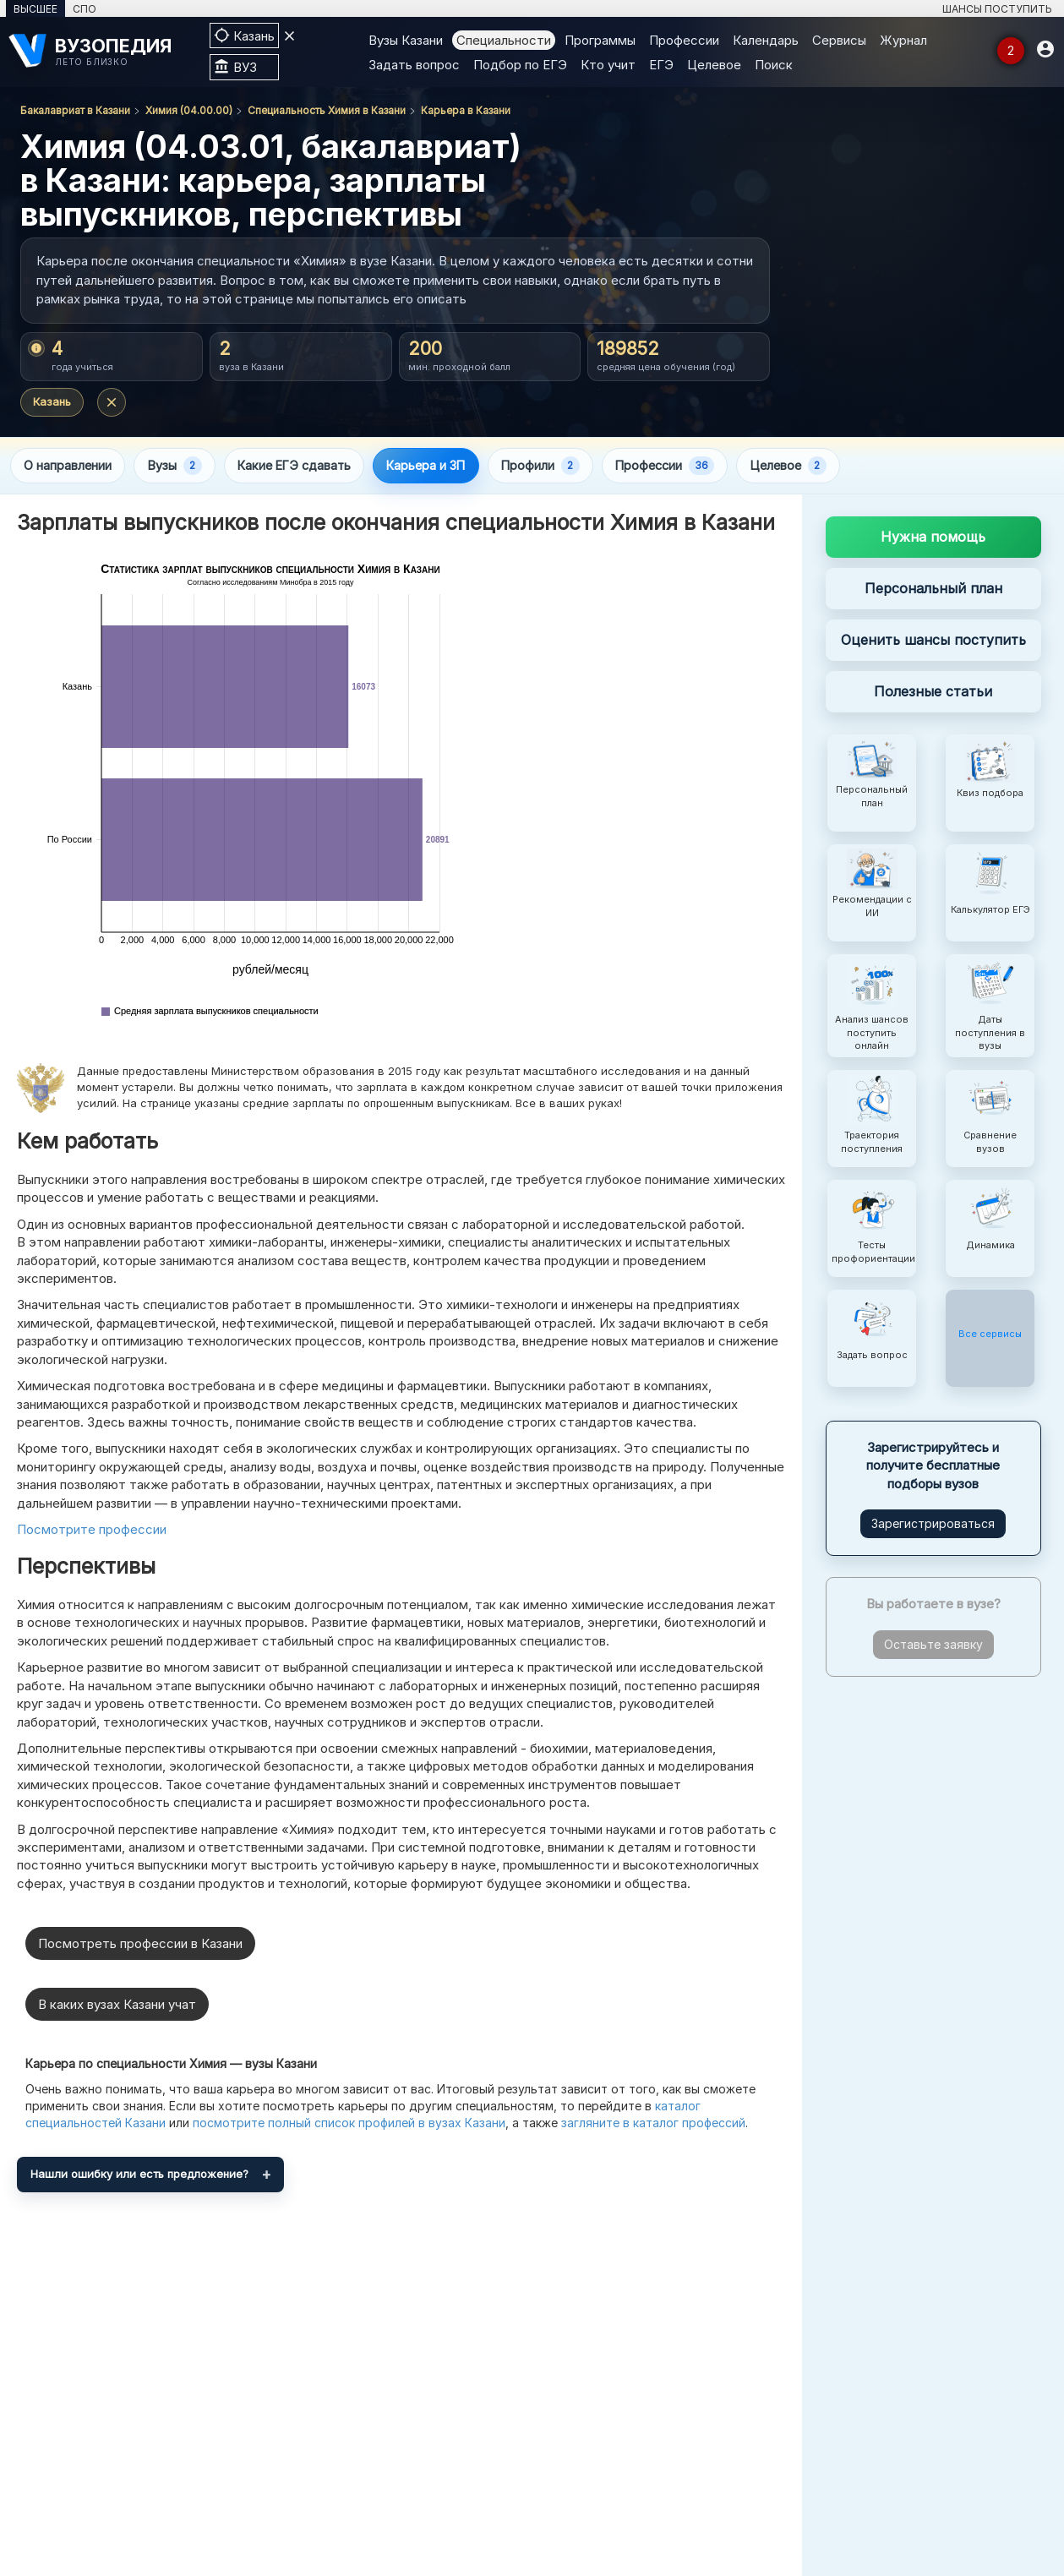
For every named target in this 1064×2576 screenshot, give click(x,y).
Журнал (903, 40)
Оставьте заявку (933, 1645)
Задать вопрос (414, 65)
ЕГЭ (661, 65)
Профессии (684, 40)
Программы (600, 40)
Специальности (503, 40)
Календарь (766, 40)
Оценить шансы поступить (933, 640)
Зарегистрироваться (933, 1524)
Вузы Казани (405, 40)
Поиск (774, 65)
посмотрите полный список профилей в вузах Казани (349, 2123)
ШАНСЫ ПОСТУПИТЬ (997, 9)
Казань (52, 401)
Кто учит (608, 65)
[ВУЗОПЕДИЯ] (100, 51)
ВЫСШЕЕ (35, 9)
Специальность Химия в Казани (327, 110)
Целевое (714, 65)
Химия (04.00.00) (188, 110)
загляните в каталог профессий (653, 2123)
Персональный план (933, 589)
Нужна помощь (933, 538)
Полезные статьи (933, 692)
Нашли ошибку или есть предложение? (139, 2174)
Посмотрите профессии (91, 1530)
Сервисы (839, 40)
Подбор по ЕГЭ (520, 65)
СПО (84, 9)
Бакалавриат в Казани (75, 110)
